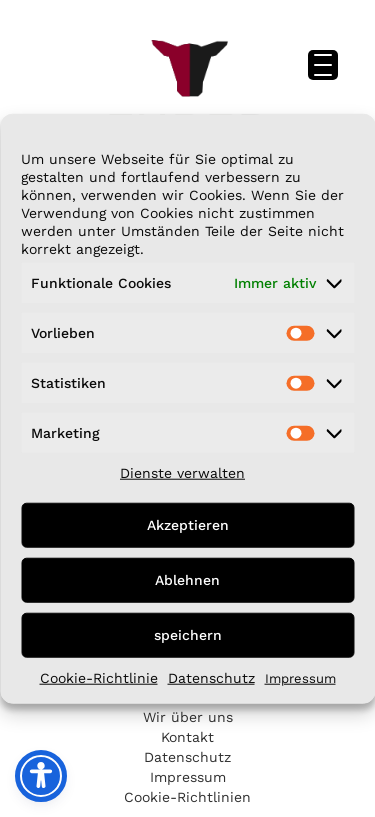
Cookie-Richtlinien (187, 797)
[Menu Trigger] (323, 65)
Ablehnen (187, 580)
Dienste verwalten (182, 472)
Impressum (300, 677)
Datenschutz (211, 677)
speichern (188, 635)
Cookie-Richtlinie (99, 677)
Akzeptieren (188, 525)
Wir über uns (188, 717)
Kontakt (187, 737)
